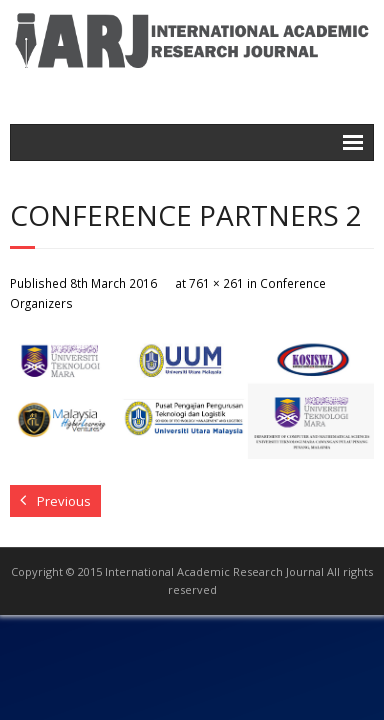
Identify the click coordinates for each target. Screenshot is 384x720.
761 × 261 (216, 283)
